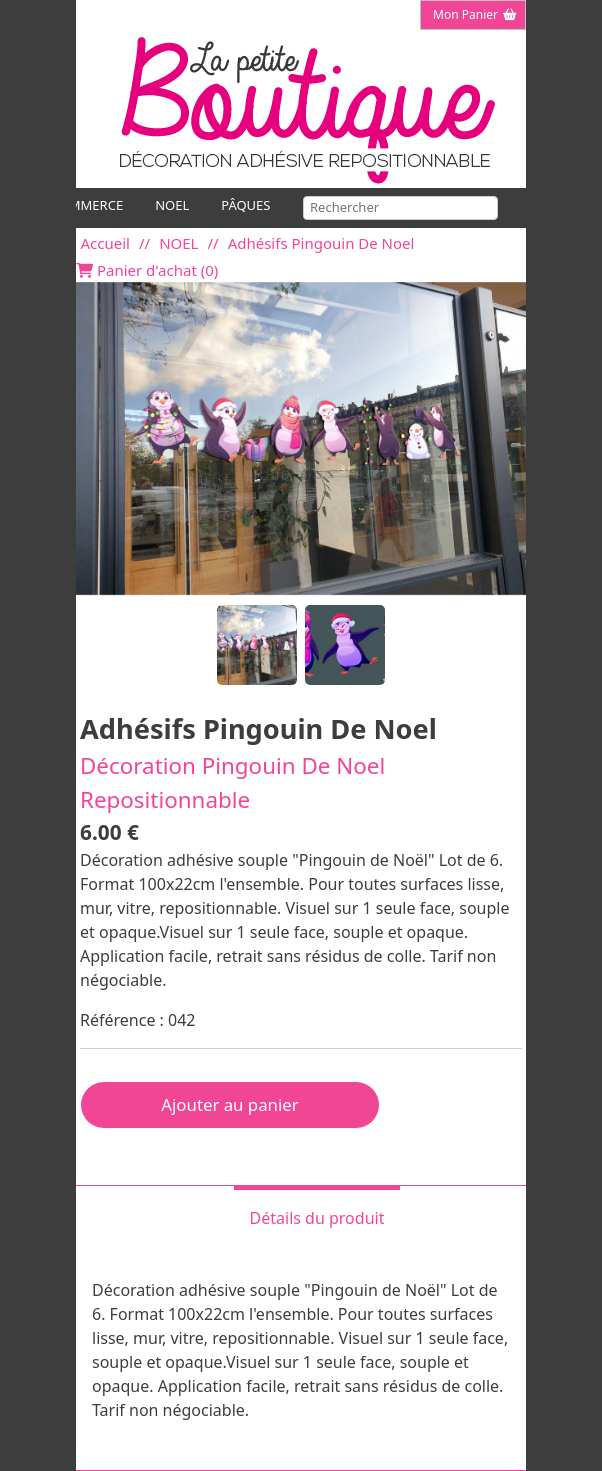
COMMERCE (87, 205)
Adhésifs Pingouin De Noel (321, 243)
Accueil (105, 243)
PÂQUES (245, 205)
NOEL (172, 205)
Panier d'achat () (147, 270)
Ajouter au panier (229, 1104)
